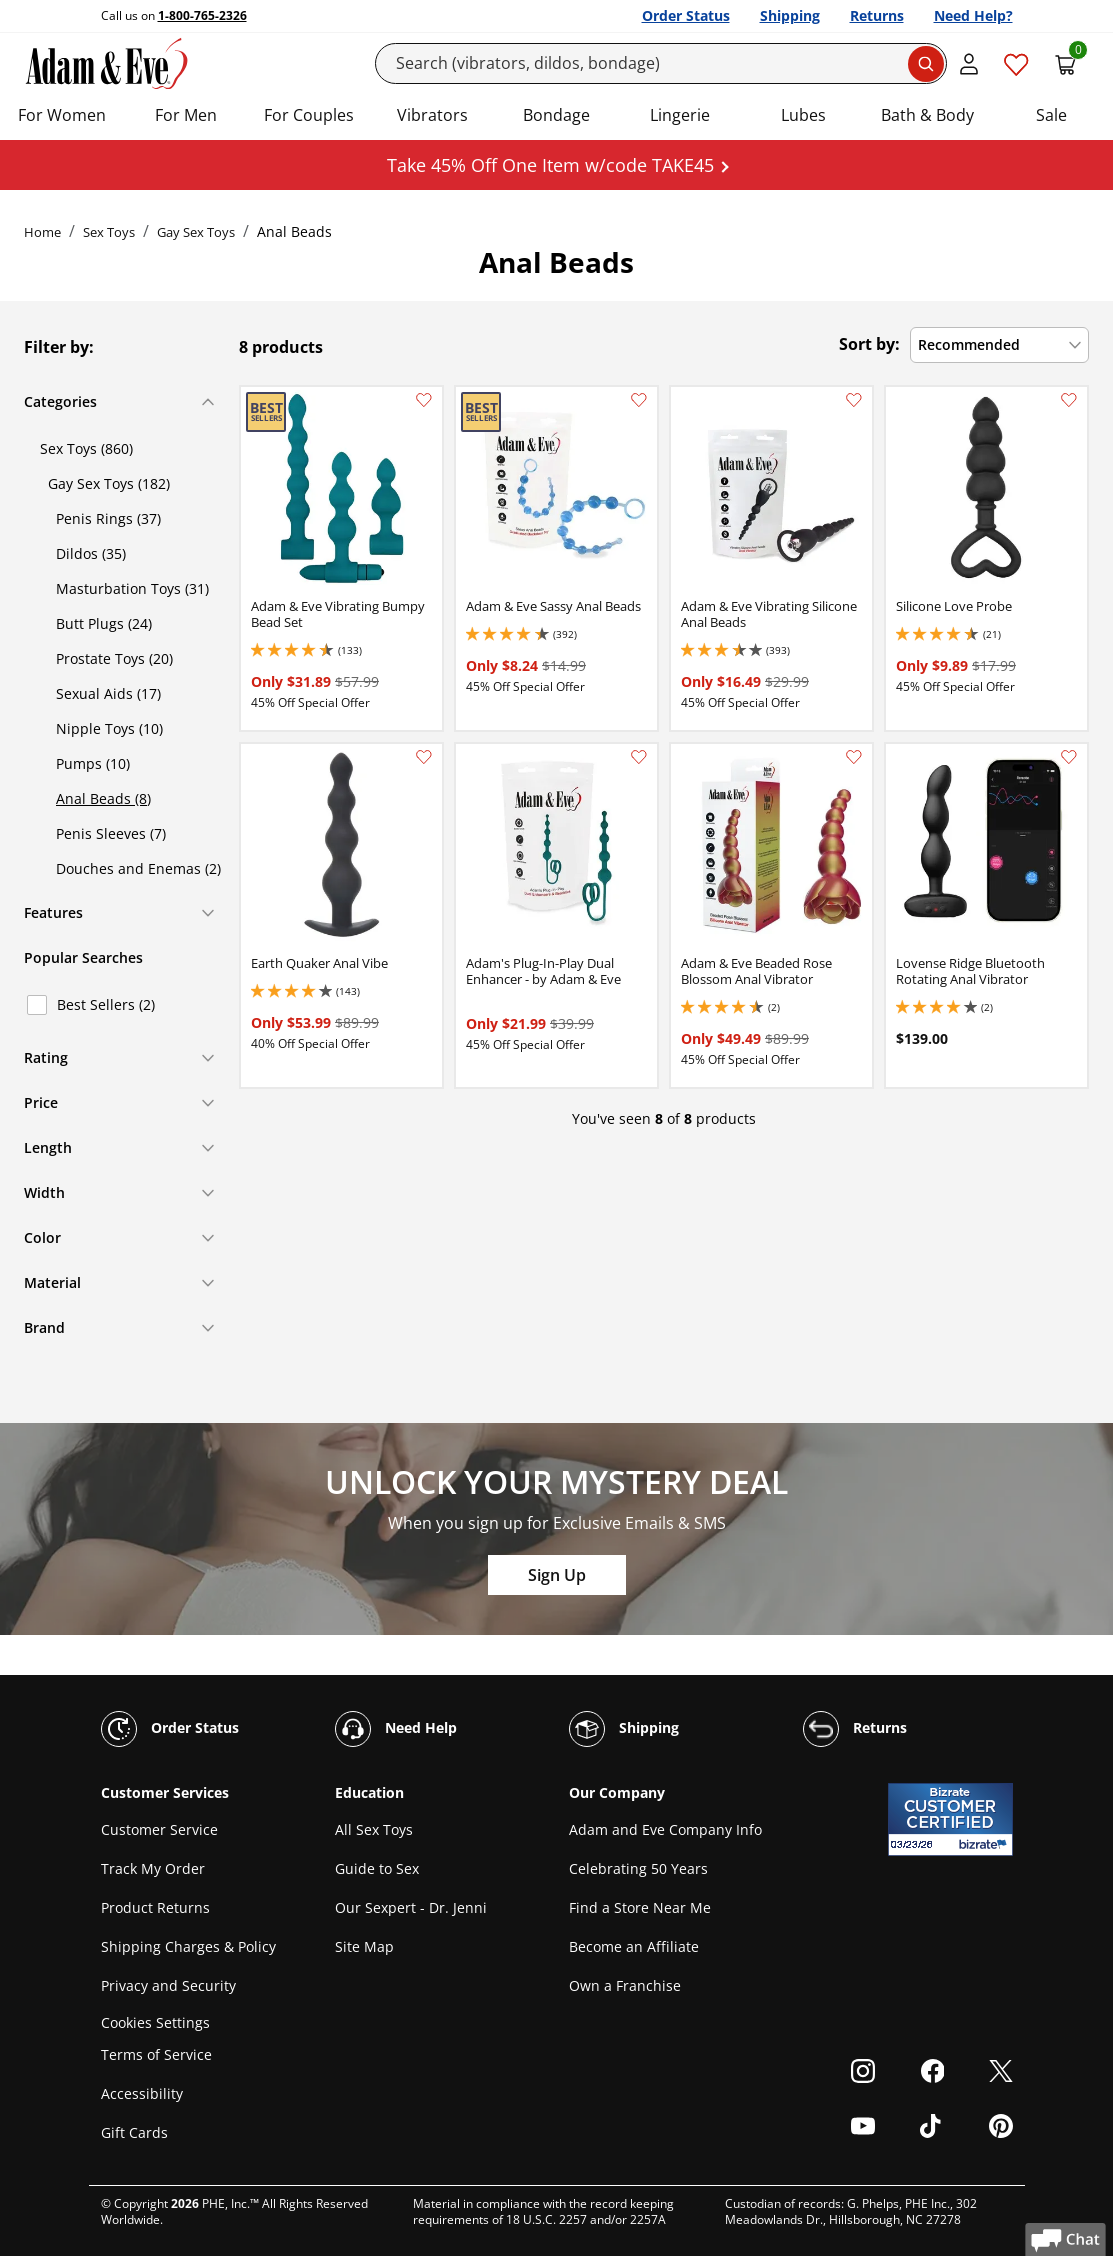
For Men (186, 115)
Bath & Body (927, 115)
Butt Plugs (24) (104, 623)
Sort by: (869, 344)
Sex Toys (109, 232)
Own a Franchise (625, 1985)
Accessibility (142, 2093)
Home (42, 232)
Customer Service (159, 1829)
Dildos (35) (91, 553)
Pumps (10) (93, 763)
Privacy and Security (168, 1985)
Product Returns (155, 1907)
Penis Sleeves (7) (111, 833)
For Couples (309, 115)
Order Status (686, 15)
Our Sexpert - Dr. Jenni (411, 1907)
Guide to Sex (377, 1868)
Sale (1051, 115)
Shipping (790, 15)
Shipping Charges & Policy (188, 1946)
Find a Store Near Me (640, 1907)
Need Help (396, 1729)
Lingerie (680, 115)
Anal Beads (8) (103, 798)
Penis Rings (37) (108, 518)
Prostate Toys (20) (114, 658)
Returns (877, 15)
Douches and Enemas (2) (138, 868)
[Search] (661, 63)
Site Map (364, 1946)
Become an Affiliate (634, 1946)
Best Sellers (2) (106, 1004)
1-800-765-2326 (202, 15)
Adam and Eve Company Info (665, 1829)
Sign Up (557, 1575)
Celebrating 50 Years (638, 1868)
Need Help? (973, 15)
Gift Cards (134, 2132)
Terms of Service (156, 2054)
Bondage (556, 115)
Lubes (803, 115)
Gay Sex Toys (196, 232)
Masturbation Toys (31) (132, 588)
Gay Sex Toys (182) (109, 483)
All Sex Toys (374, 1829)
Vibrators (432, 115)
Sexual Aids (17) (108, 693)
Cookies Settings (155, 2022)
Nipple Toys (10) (109, 728)
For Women (62, 115)
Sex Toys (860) (86, 448)
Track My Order (153, 1868)
